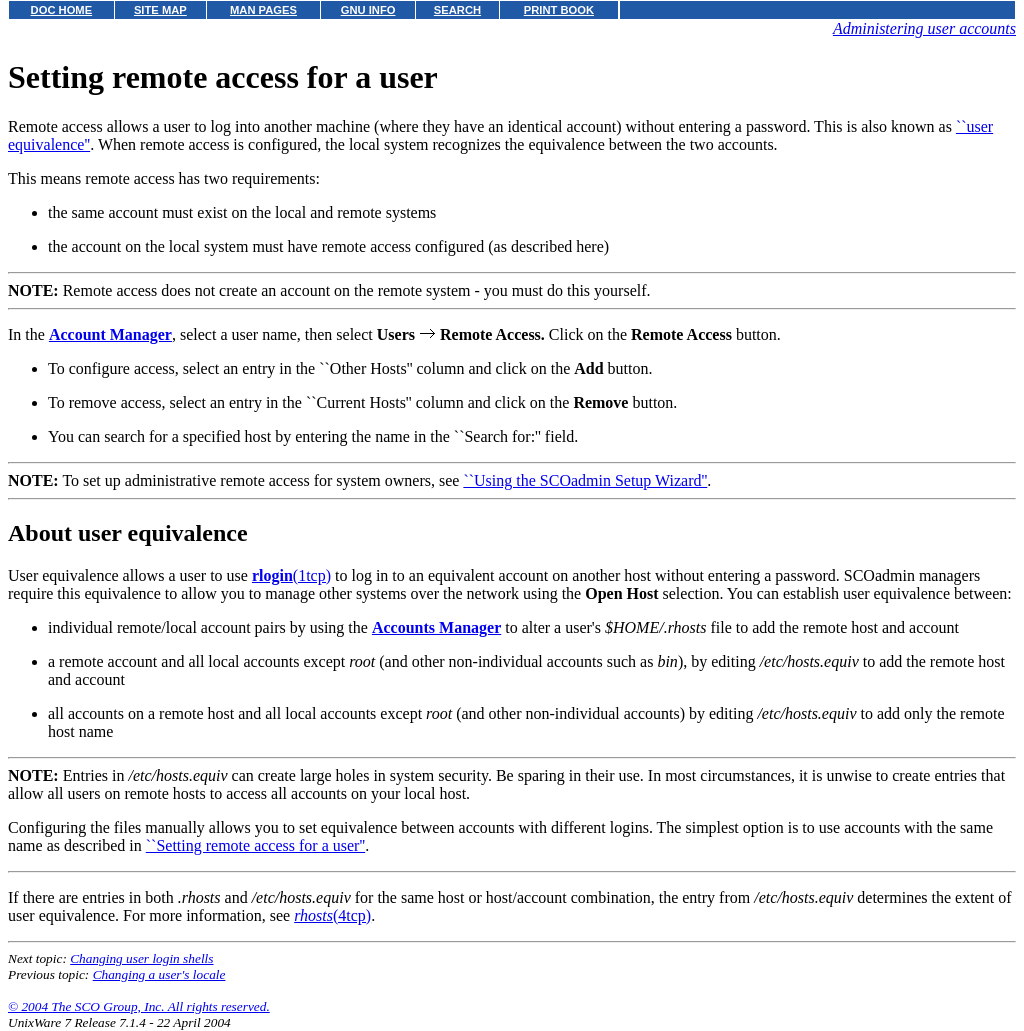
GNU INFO (368, 10)
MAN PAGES (263, 10)
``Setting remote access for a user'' (255, 845)
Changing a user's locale (159, 974)
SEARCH (457, 10)
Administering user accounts (924, 28)
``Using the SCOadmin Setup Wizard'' (585, 480)
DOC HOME (62, 10)
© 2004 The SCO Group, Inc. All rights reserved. (139, 1006)
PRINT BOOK (559, 10)
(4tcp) (332, 915)
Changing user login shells (141, 958)
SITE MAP (160, 10)
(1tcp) (291, 575)
